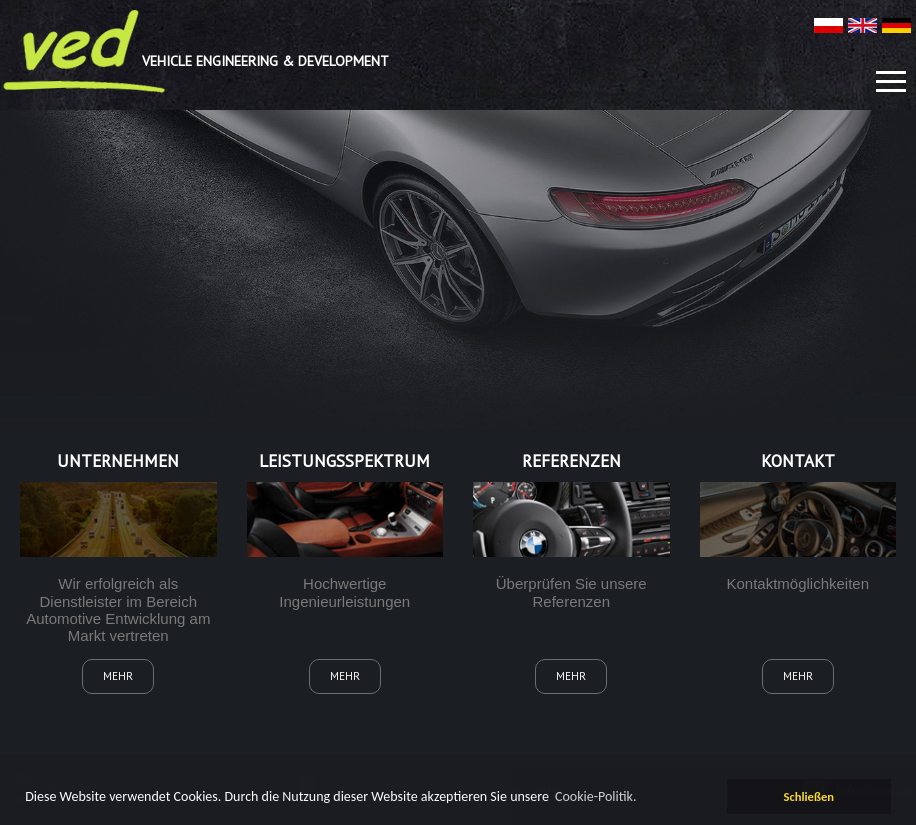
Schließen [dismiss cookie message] (808, 796)
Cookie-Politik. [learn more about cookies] (596, 796)
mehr (118, 676)
